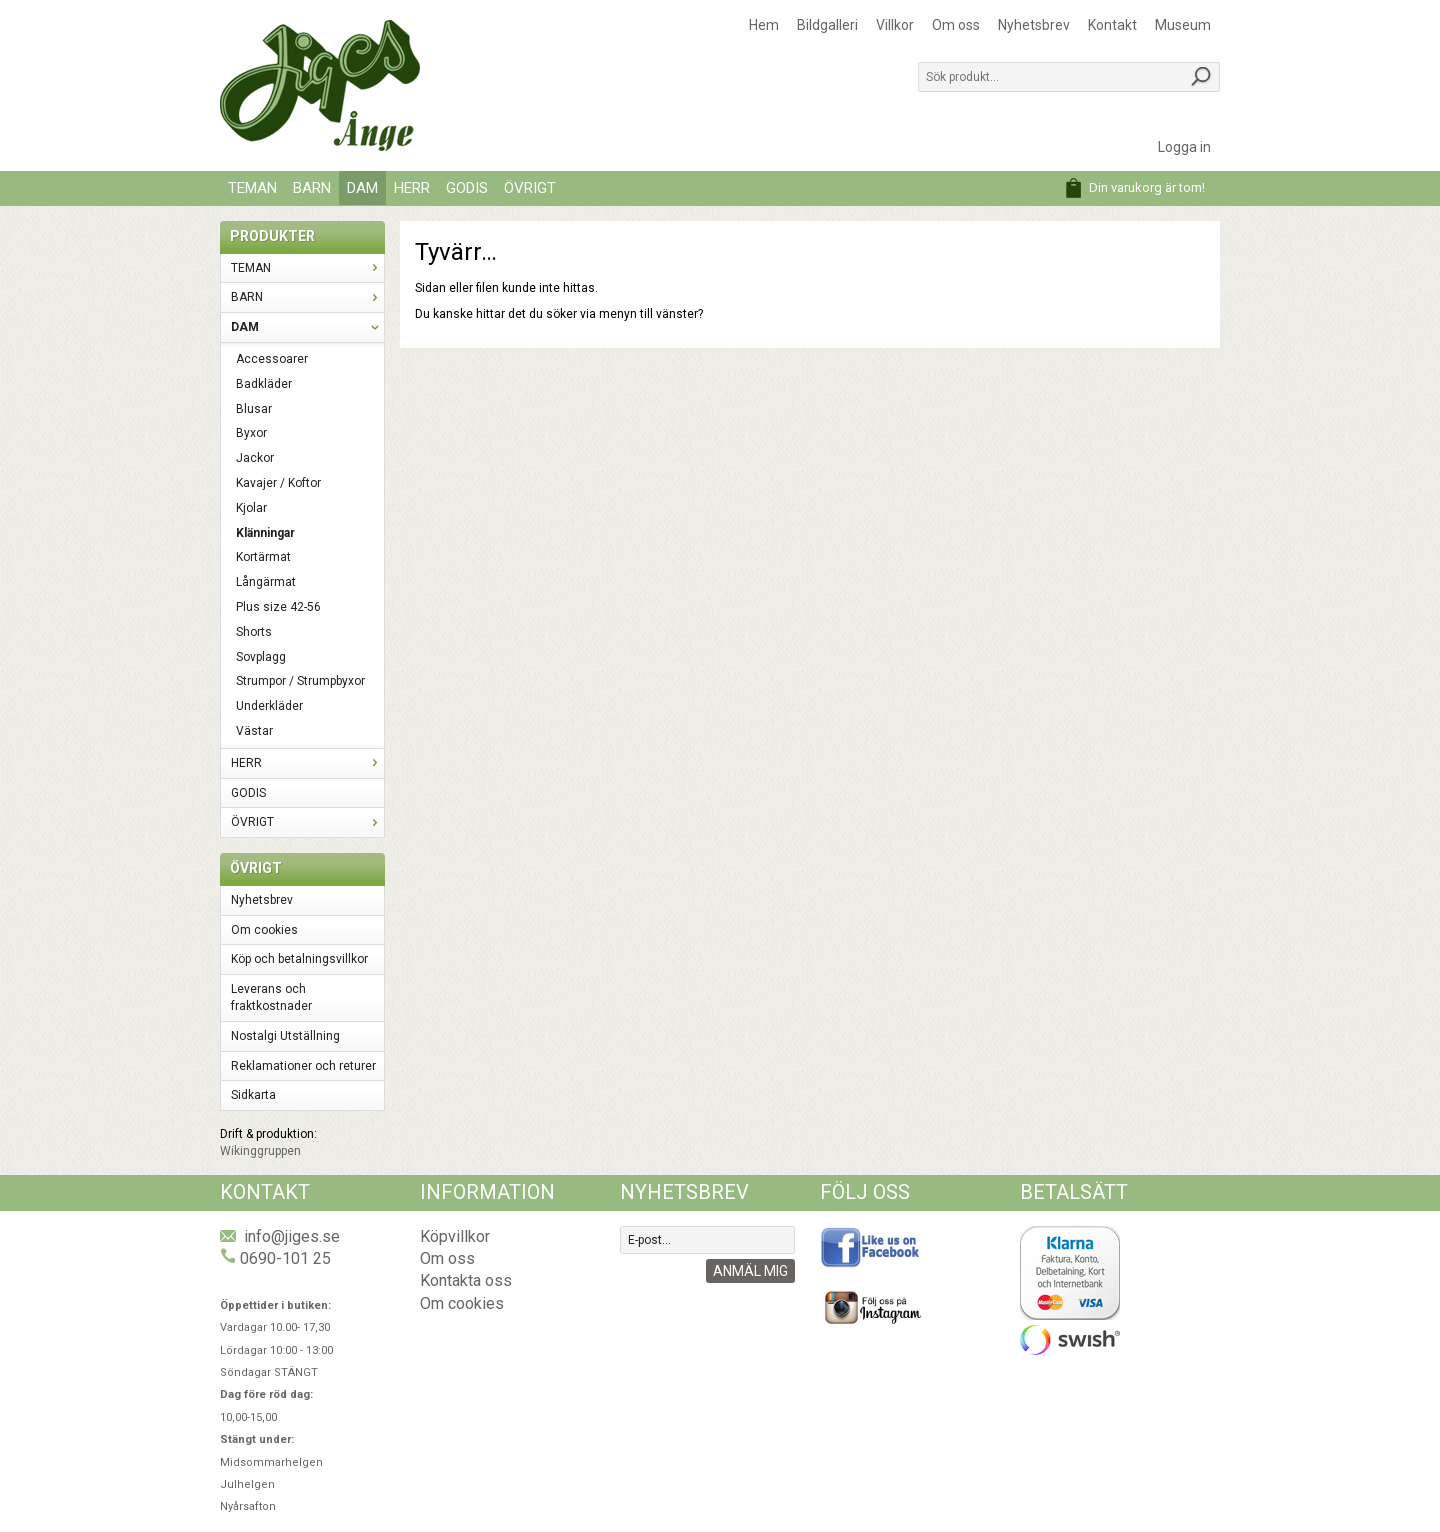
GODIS (467, 188)
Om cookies (264, 930)
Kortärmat (263, 557)
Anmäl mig (750, 1271)
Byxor (251, 433)
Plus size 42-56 (278, 607)
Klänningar (265, 533)
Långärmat (266, 582)
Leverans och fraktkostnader (271, 997)
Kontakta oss (466, 1280)
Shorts (254, 632)
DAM (362, 188)
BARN (312, 188)
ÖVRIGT (530, 188)
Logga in (1184, 147)
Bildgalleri (827, 25)
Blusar (254, 409)
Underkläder (269, 706)
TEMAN (252, 188)
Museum (1183, 25)
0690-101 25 (285, 1258)
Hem (764, 25)
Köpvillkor (455, 1236)
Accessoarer (272, 359)
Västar (254, 731)
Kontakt (1112, 25)
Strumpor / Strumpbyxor (300, 681)
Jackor (255, 458)
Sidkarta (253, 1095)
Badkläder (264, 384)
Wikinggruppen (260, 1151)
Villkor (895, 25)
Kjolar (251, 508)
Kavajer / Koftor (278, 483)
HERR (412, 188)
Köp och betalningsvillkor (299, 959)
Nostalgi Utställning (285, 1036)
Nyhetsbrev (1034, 25)
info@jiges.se (292, 1236)
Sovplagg (261, 657)
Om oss (956, 25)
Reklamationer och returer (303, 1066)
